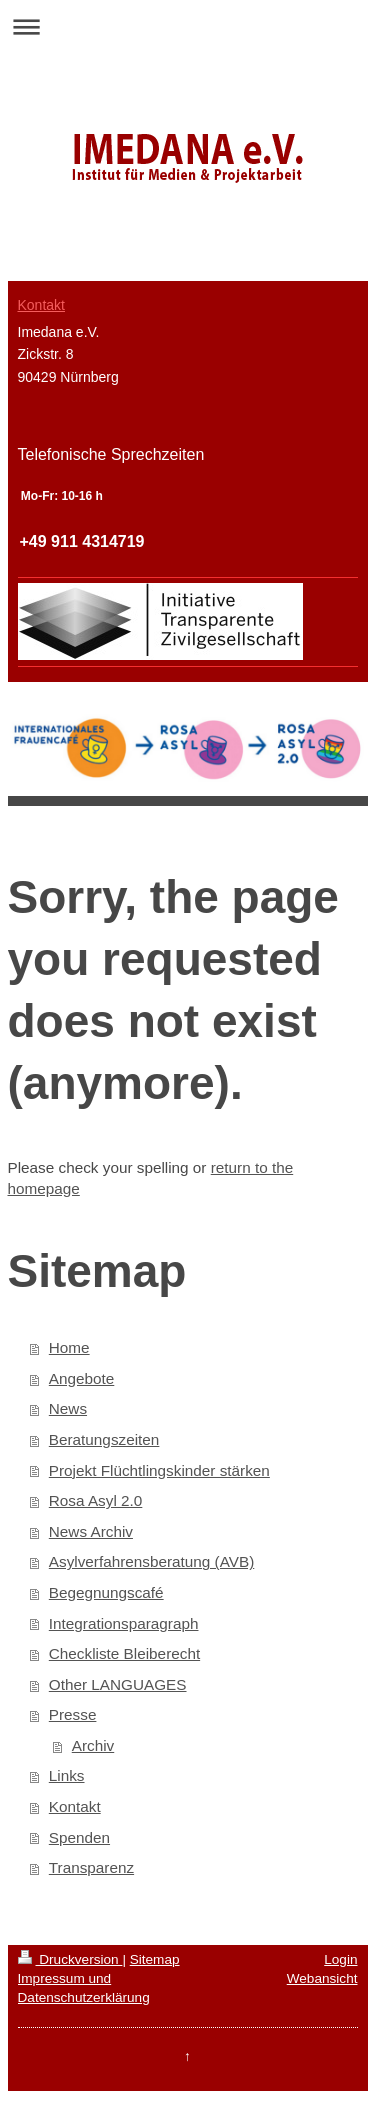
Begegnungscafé (106, 1592)
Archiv (93, 1745)
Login (340, 1959)
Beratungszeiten (104, 1439)
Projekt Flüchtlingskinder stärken (159, 1470)
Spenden (79, 1837)
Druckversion (70, 1959)
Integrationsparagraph (124, 1623)
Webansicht (322, 1978)
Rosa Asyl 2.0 (96, 1500)
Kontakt (75, 1806)
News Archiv (91, 1531)
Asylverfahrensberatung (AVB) (151, 1561)
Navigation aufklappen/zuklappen (187, 26)
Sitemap (155, 1959)
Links (67, 1775)
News (68, 1408)
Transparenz (91, 1867)
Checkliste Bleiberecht (124, 1653)
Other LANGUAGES (118, 1684)
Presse (73, 1714)
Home (69, 1347)
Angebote (82, 1378)
